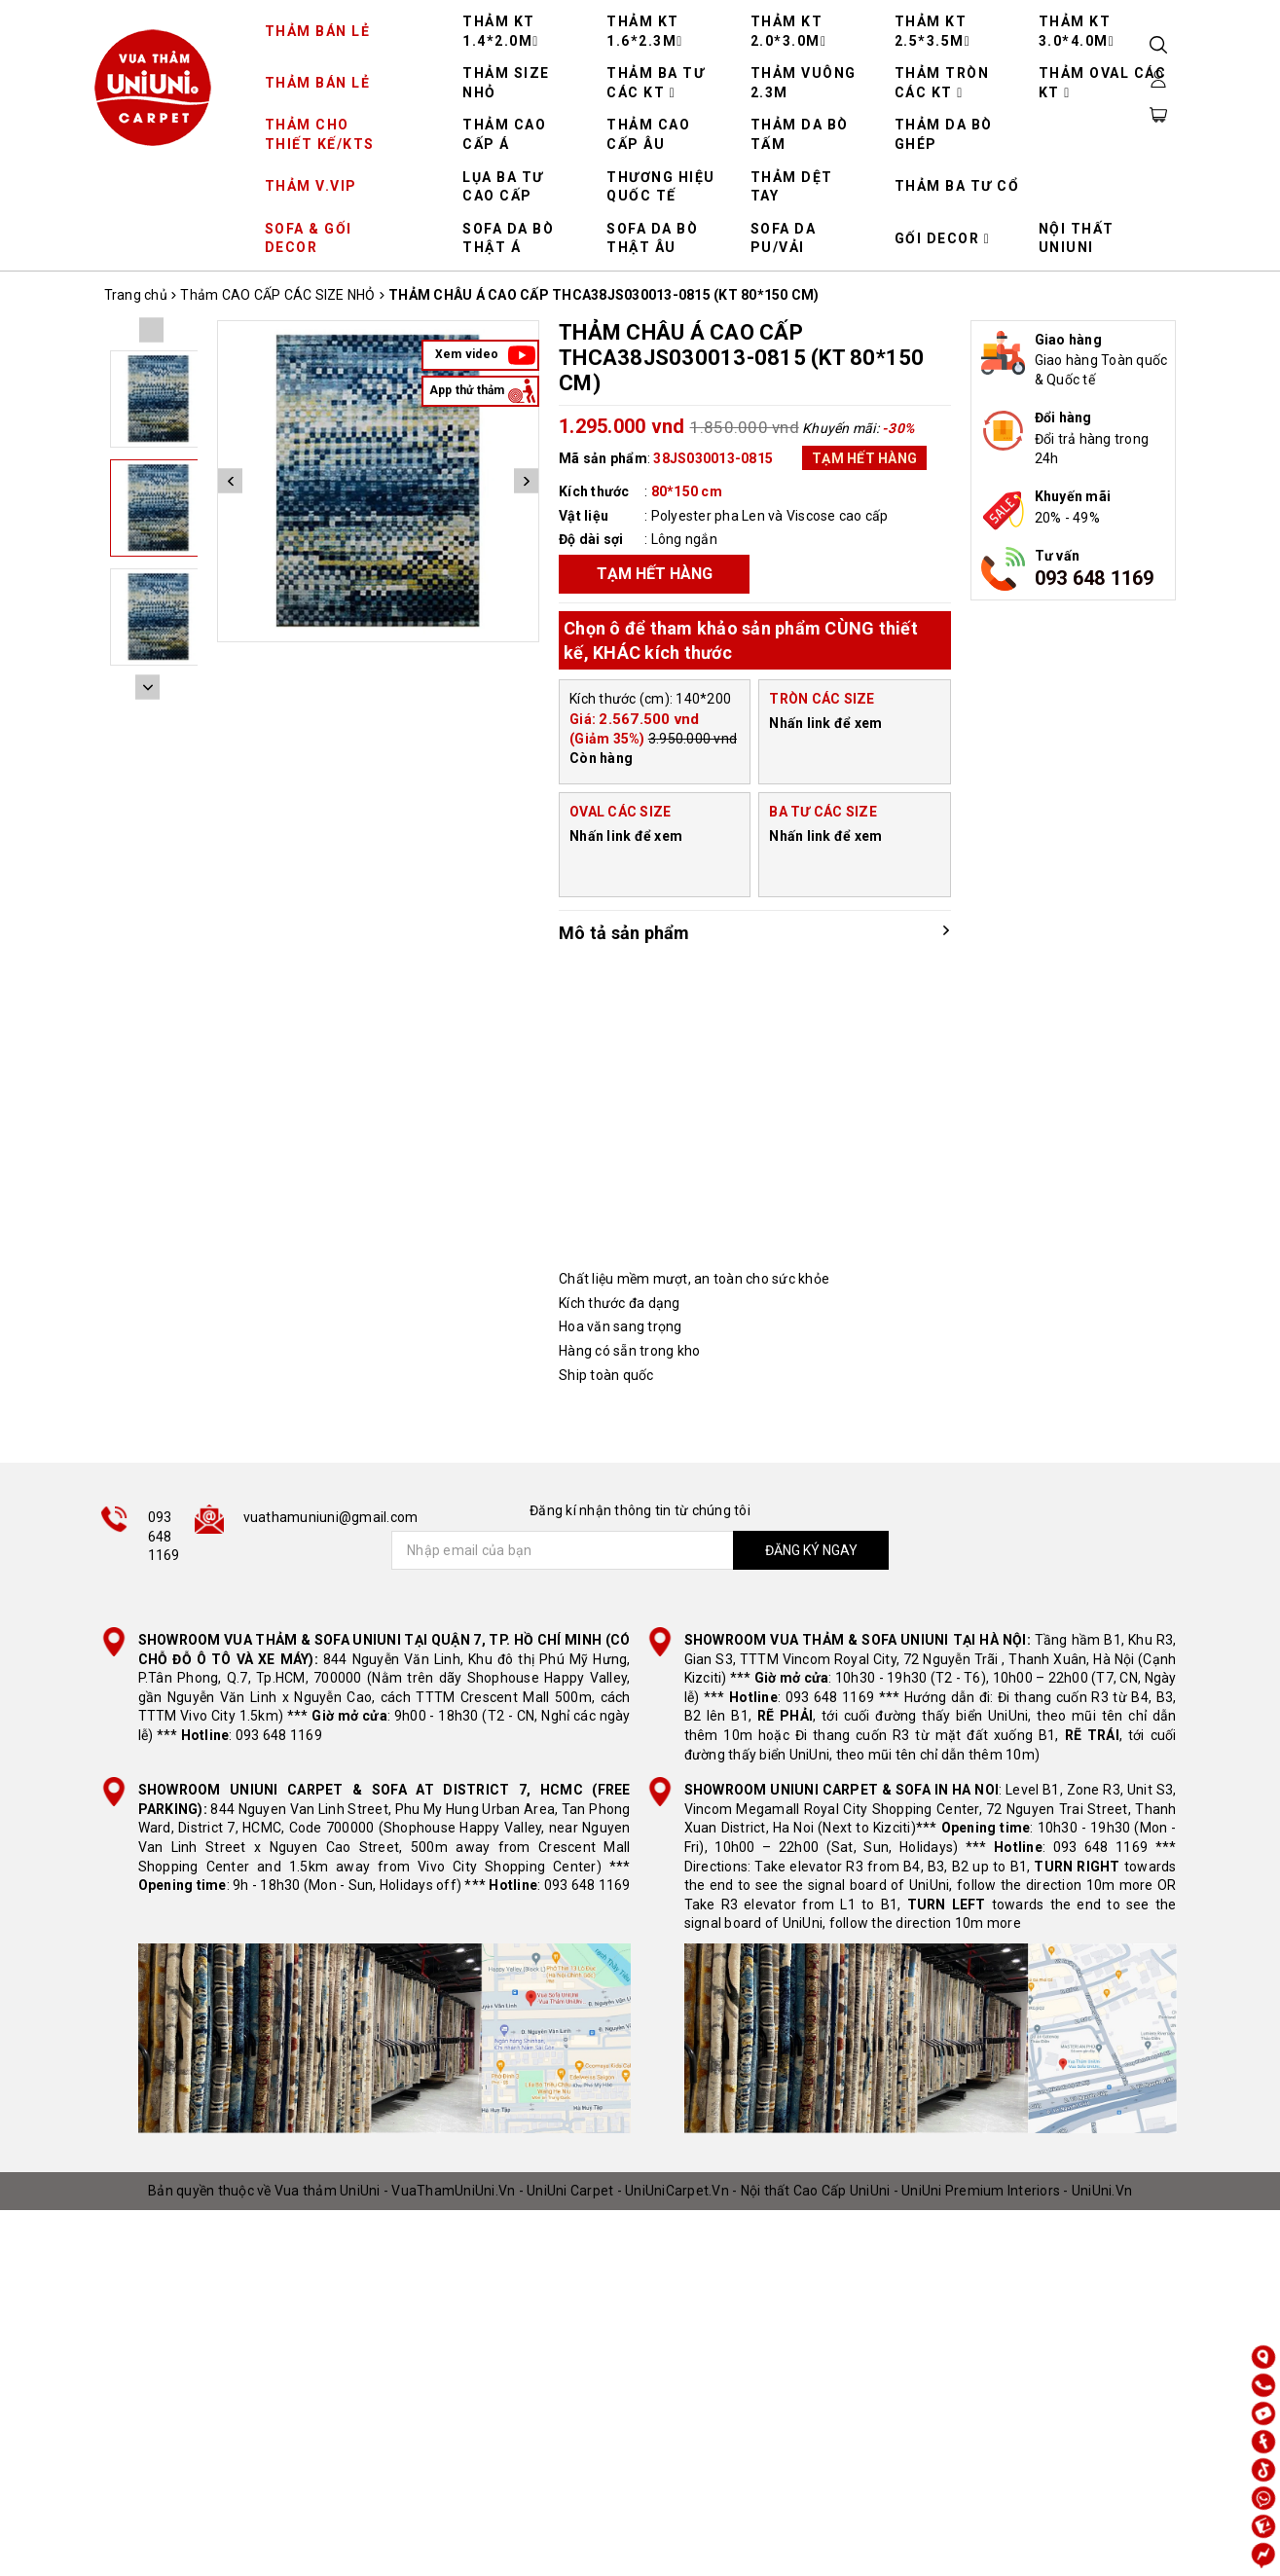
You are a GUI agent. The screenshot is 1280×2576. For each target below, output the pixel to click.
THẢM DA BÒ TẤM (799, 134)
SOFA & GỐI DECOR (308, 238)
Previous (230, 481)
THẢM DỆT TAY (791, 186)
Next (526, 481)
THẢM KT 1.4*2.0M (500, 31)
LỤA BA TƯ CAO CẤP (503, 186)
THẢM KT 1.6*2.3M (644, 31)
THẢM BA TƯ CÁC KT (655, 82)
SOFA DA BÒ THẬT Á (508, 238)
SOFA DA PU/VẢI (783, 238)
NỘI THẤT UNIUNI (1077, 238)
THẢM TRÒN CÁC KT (942, 82)
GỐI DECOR (943, 238)
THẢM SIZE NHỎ (506, 82)
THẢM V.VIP (311, 186)
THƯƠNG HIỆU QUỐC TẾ (660, 186)
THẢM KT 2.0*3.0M (788, 31)
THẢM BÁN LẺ (318, 31)
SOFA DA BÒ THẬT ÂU (652, 238)
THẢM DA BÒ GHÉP (944, 134)
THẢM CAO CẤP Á (504, 134)
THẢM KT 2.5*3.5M (933, 31)
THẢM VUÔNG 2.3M (803, 82)
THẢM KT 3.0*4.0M (1077, 31)
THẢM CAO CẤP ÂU (648, 134)
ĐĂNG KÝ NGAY (811, 1550)
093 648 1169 (1094, 578)
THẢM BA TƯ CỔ (957, 186)
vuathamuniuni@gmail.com (331, 1517)
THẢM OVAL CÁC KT (1103, 82)
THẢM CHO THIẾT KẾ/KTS (320, 134)
